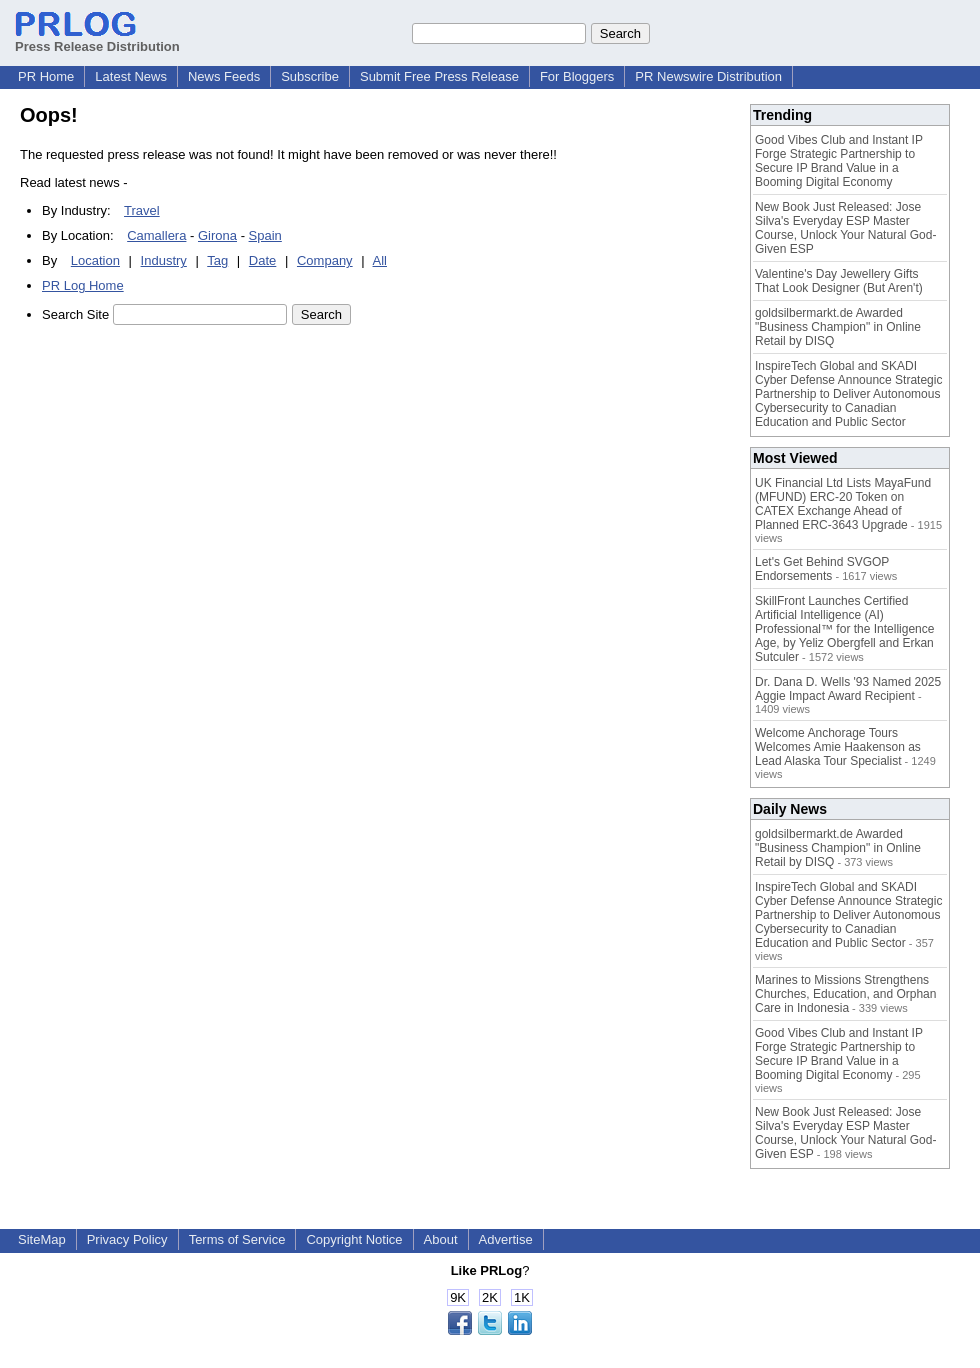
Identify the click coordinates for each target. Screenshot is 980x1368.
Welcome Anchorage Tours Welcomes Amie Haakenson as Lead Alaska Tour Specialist (838, 747)
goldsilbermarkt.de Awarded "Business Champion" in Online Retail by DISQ (838, 327)
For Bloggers (577, 76)
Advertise (506, 1239)
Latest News (131, 76)
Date (262, 260)
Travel (142, 210)
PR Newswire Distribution (708, 76)
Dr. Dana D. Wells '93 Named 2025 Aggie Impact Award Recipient (848, 689)
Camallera (156, 235)
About (441, 1239)
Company (325, 260)
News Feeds (224, 76)
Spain (265, 235)
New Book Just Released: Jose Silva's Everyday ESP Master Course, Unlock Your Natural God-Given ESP (845, 228)
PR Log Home (83, 285)
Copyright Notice (354, 1239)
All (380, 260)
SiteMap (42, 1239)
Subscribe (310, 76)
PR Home (46, 76)
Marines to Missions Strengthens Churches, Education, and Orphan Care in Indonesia (845, 994)
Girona (217, 235)
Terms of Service (237, 1239)
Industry (164, 260)
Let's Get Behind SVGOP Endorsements (822, 569)
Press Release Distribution (97, 39)
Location (95, 260)
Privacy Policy (127, 1239)
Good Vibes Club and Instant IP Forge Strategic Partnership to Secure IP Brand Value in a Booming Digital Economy (839, 161)
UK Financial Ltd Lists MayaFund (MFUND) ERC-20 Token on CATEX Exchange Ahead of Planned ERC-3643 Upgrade (843, 504)
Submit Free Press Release (439, 76)
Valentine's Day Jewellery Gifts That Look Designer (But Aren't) (839, 281)
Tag (217, 260)
